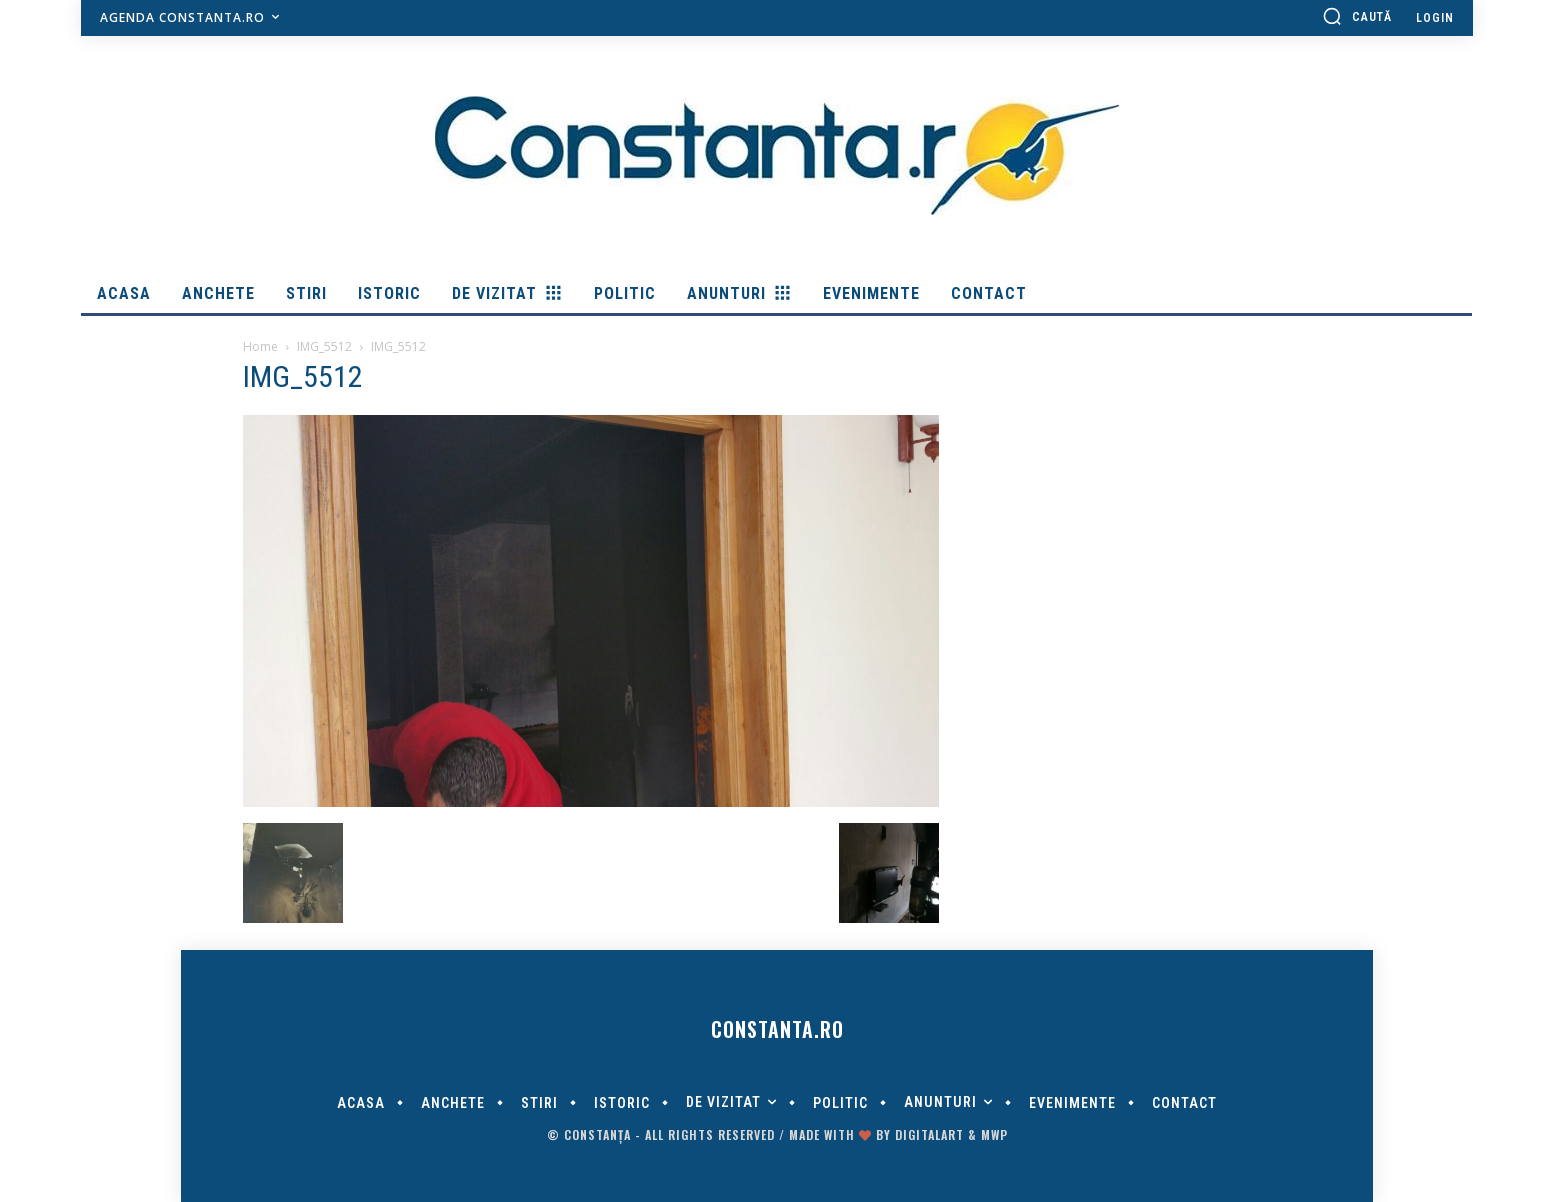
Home (260, 346)
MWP (994, 1134)
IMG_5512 (324, 346)
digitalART (929, 1134)
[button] (1357, 16)
